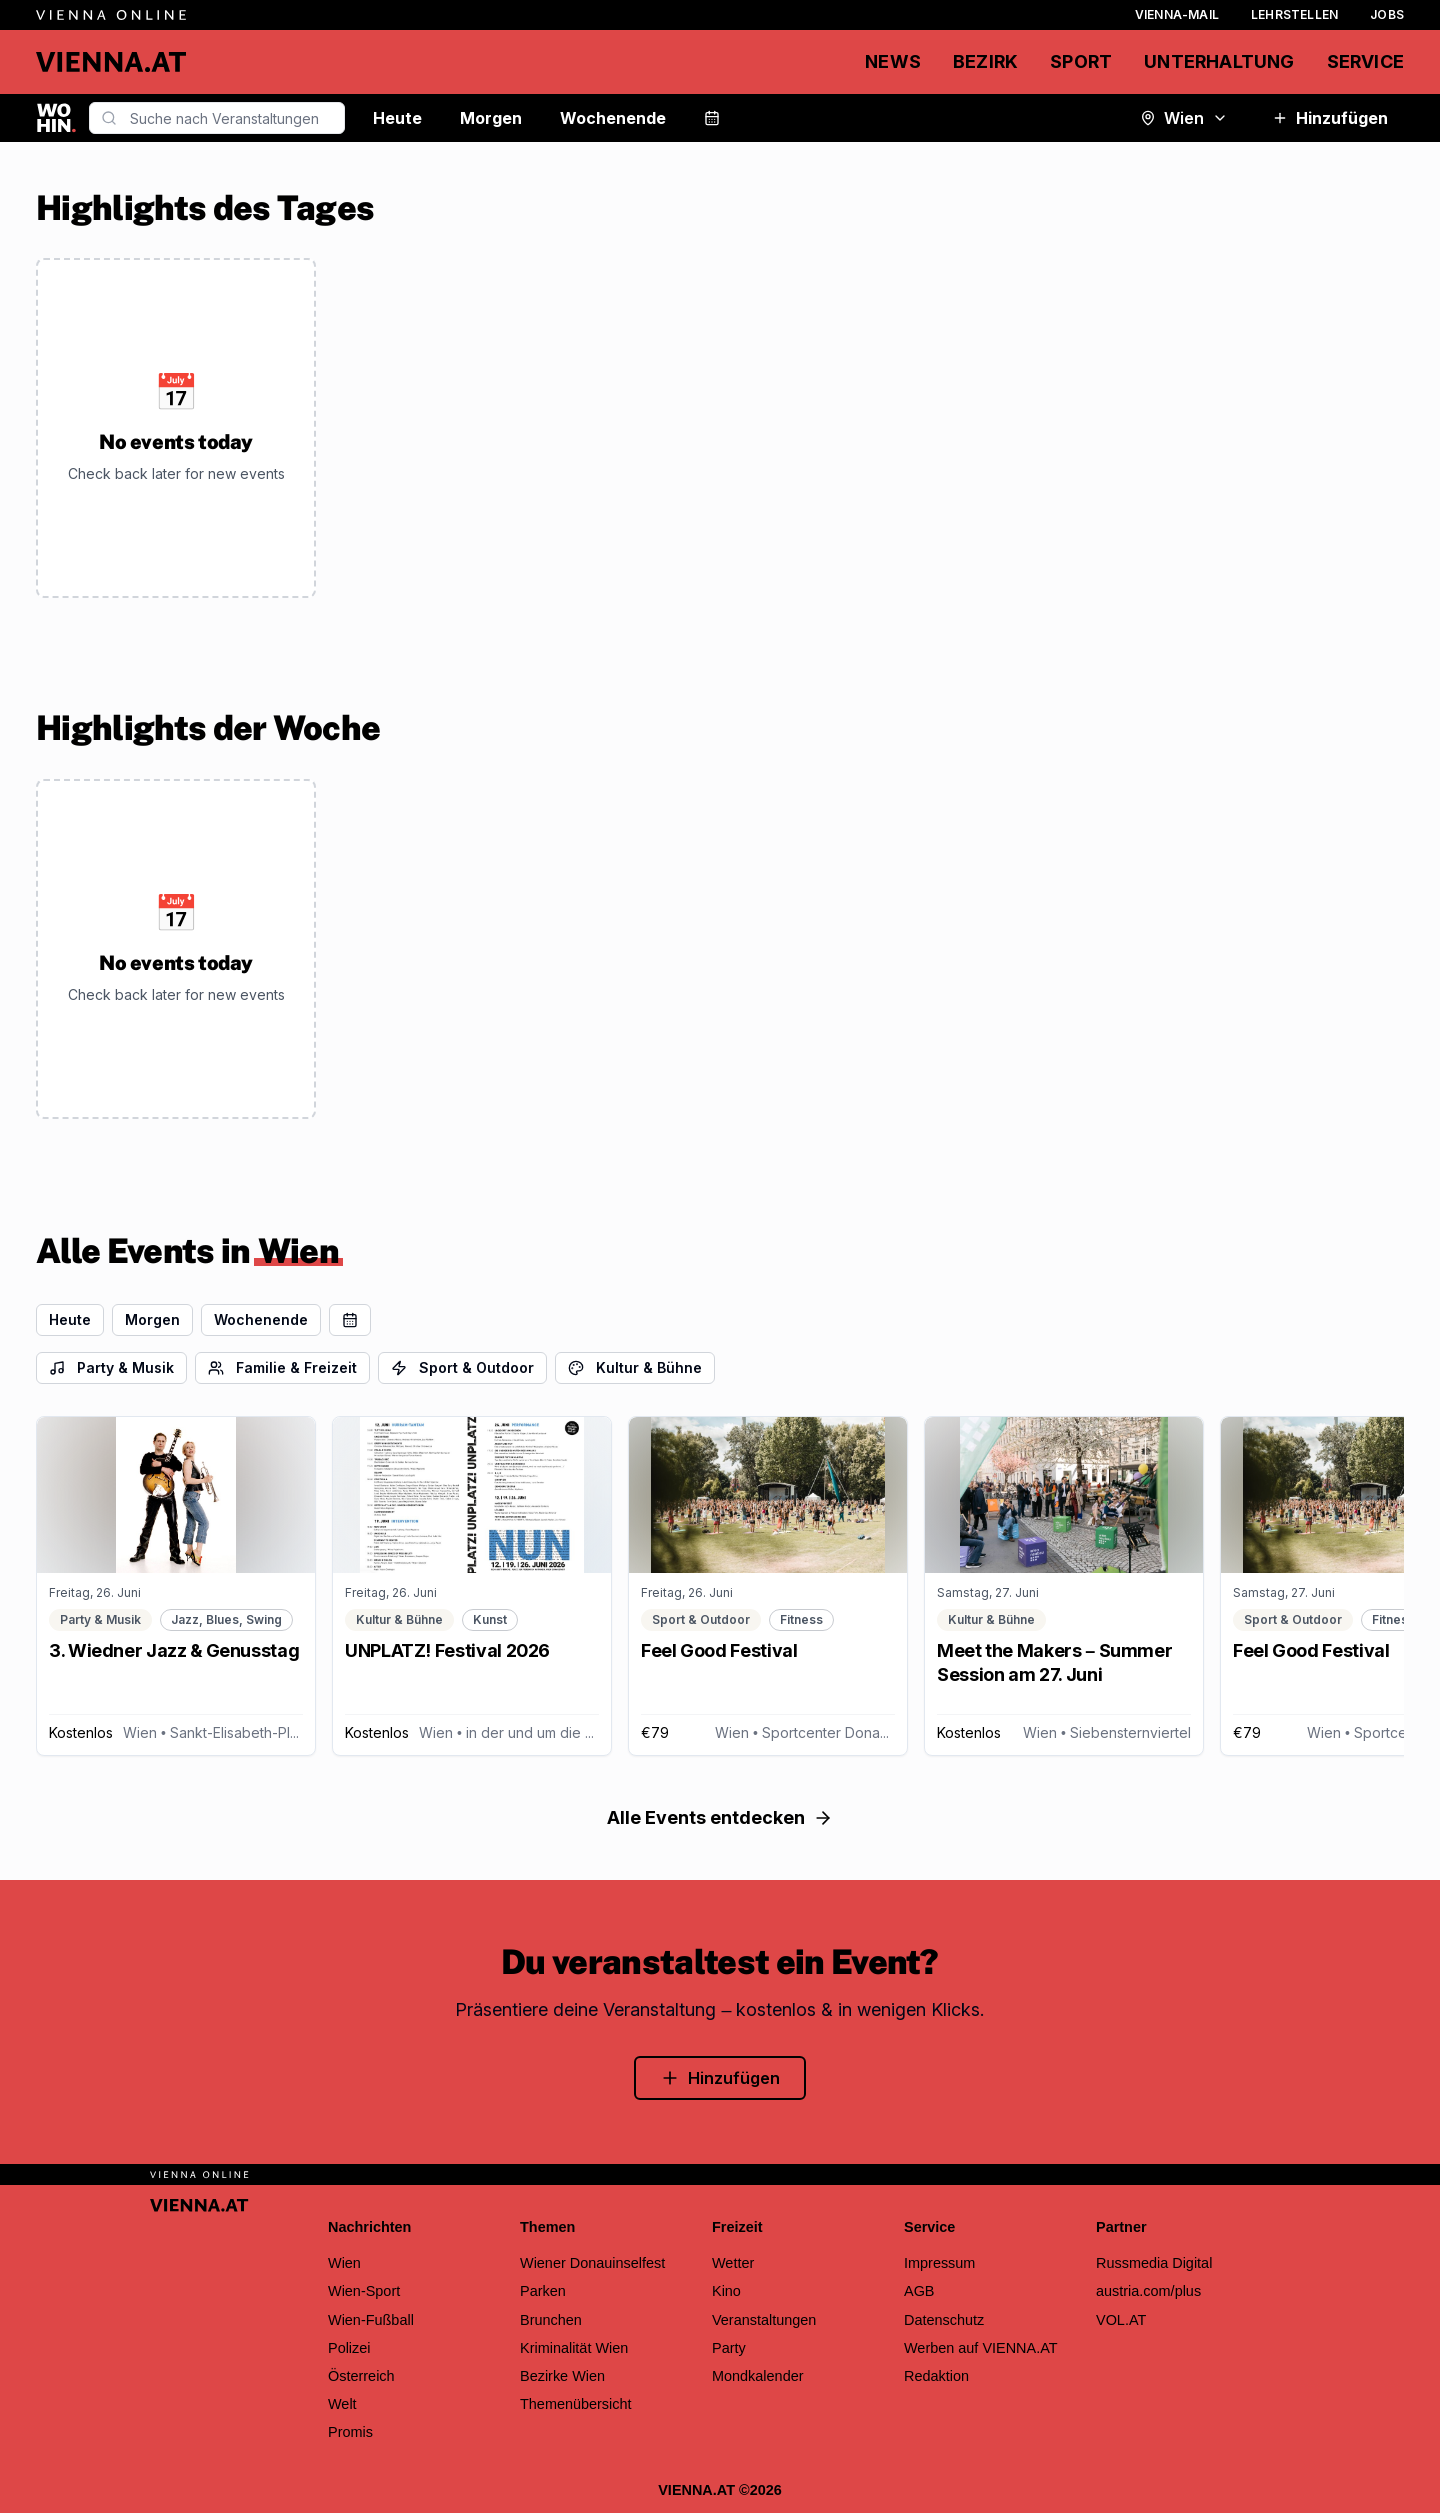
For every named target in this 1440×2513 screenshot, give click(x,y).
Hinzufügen (1330, 118)
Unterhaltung (1219, 61)
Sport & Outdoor (462, 1367)
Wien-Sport (364, 2291)
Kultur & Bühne (635, 1367)
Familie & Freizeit (282, 1367)
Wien (1184, 118)
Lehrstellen (1294, 14)
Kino (726, 2291)
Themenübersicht (576, 2404)
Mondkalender (758, 2376)
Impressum (939, 2263)
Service (1365, 61)
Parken (543, 2291)
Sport (1081, 61)
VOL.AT (1121, 2320)
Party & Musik (111, 1367)
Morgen (491, 118)
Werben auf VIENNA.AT (981, 2348)
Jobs (1387, 14)
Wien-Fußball (371, 2320)
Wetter (733, 2263)
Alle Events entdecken (720, 1817)
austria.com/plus (1148, 2291)
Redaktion (936, 2376)
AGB (919, 2291)
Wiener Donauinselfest (592, 2263)
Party (729, 2348)
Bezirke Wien (562, 2376)
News (893, 61)
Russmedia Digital (1154, 2263)
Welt (342, 2404)
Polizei (349, 2348)
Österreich (361, 2376)
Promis (350, 2432)
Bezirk (985, 61)
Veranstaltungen (764, 2320)
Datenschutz (944, 2320)
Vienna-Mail (1177, 14)
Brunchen (551, 2320)
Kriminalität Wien (574, 2348)
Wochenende (613, 118)
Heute (397, 118)
